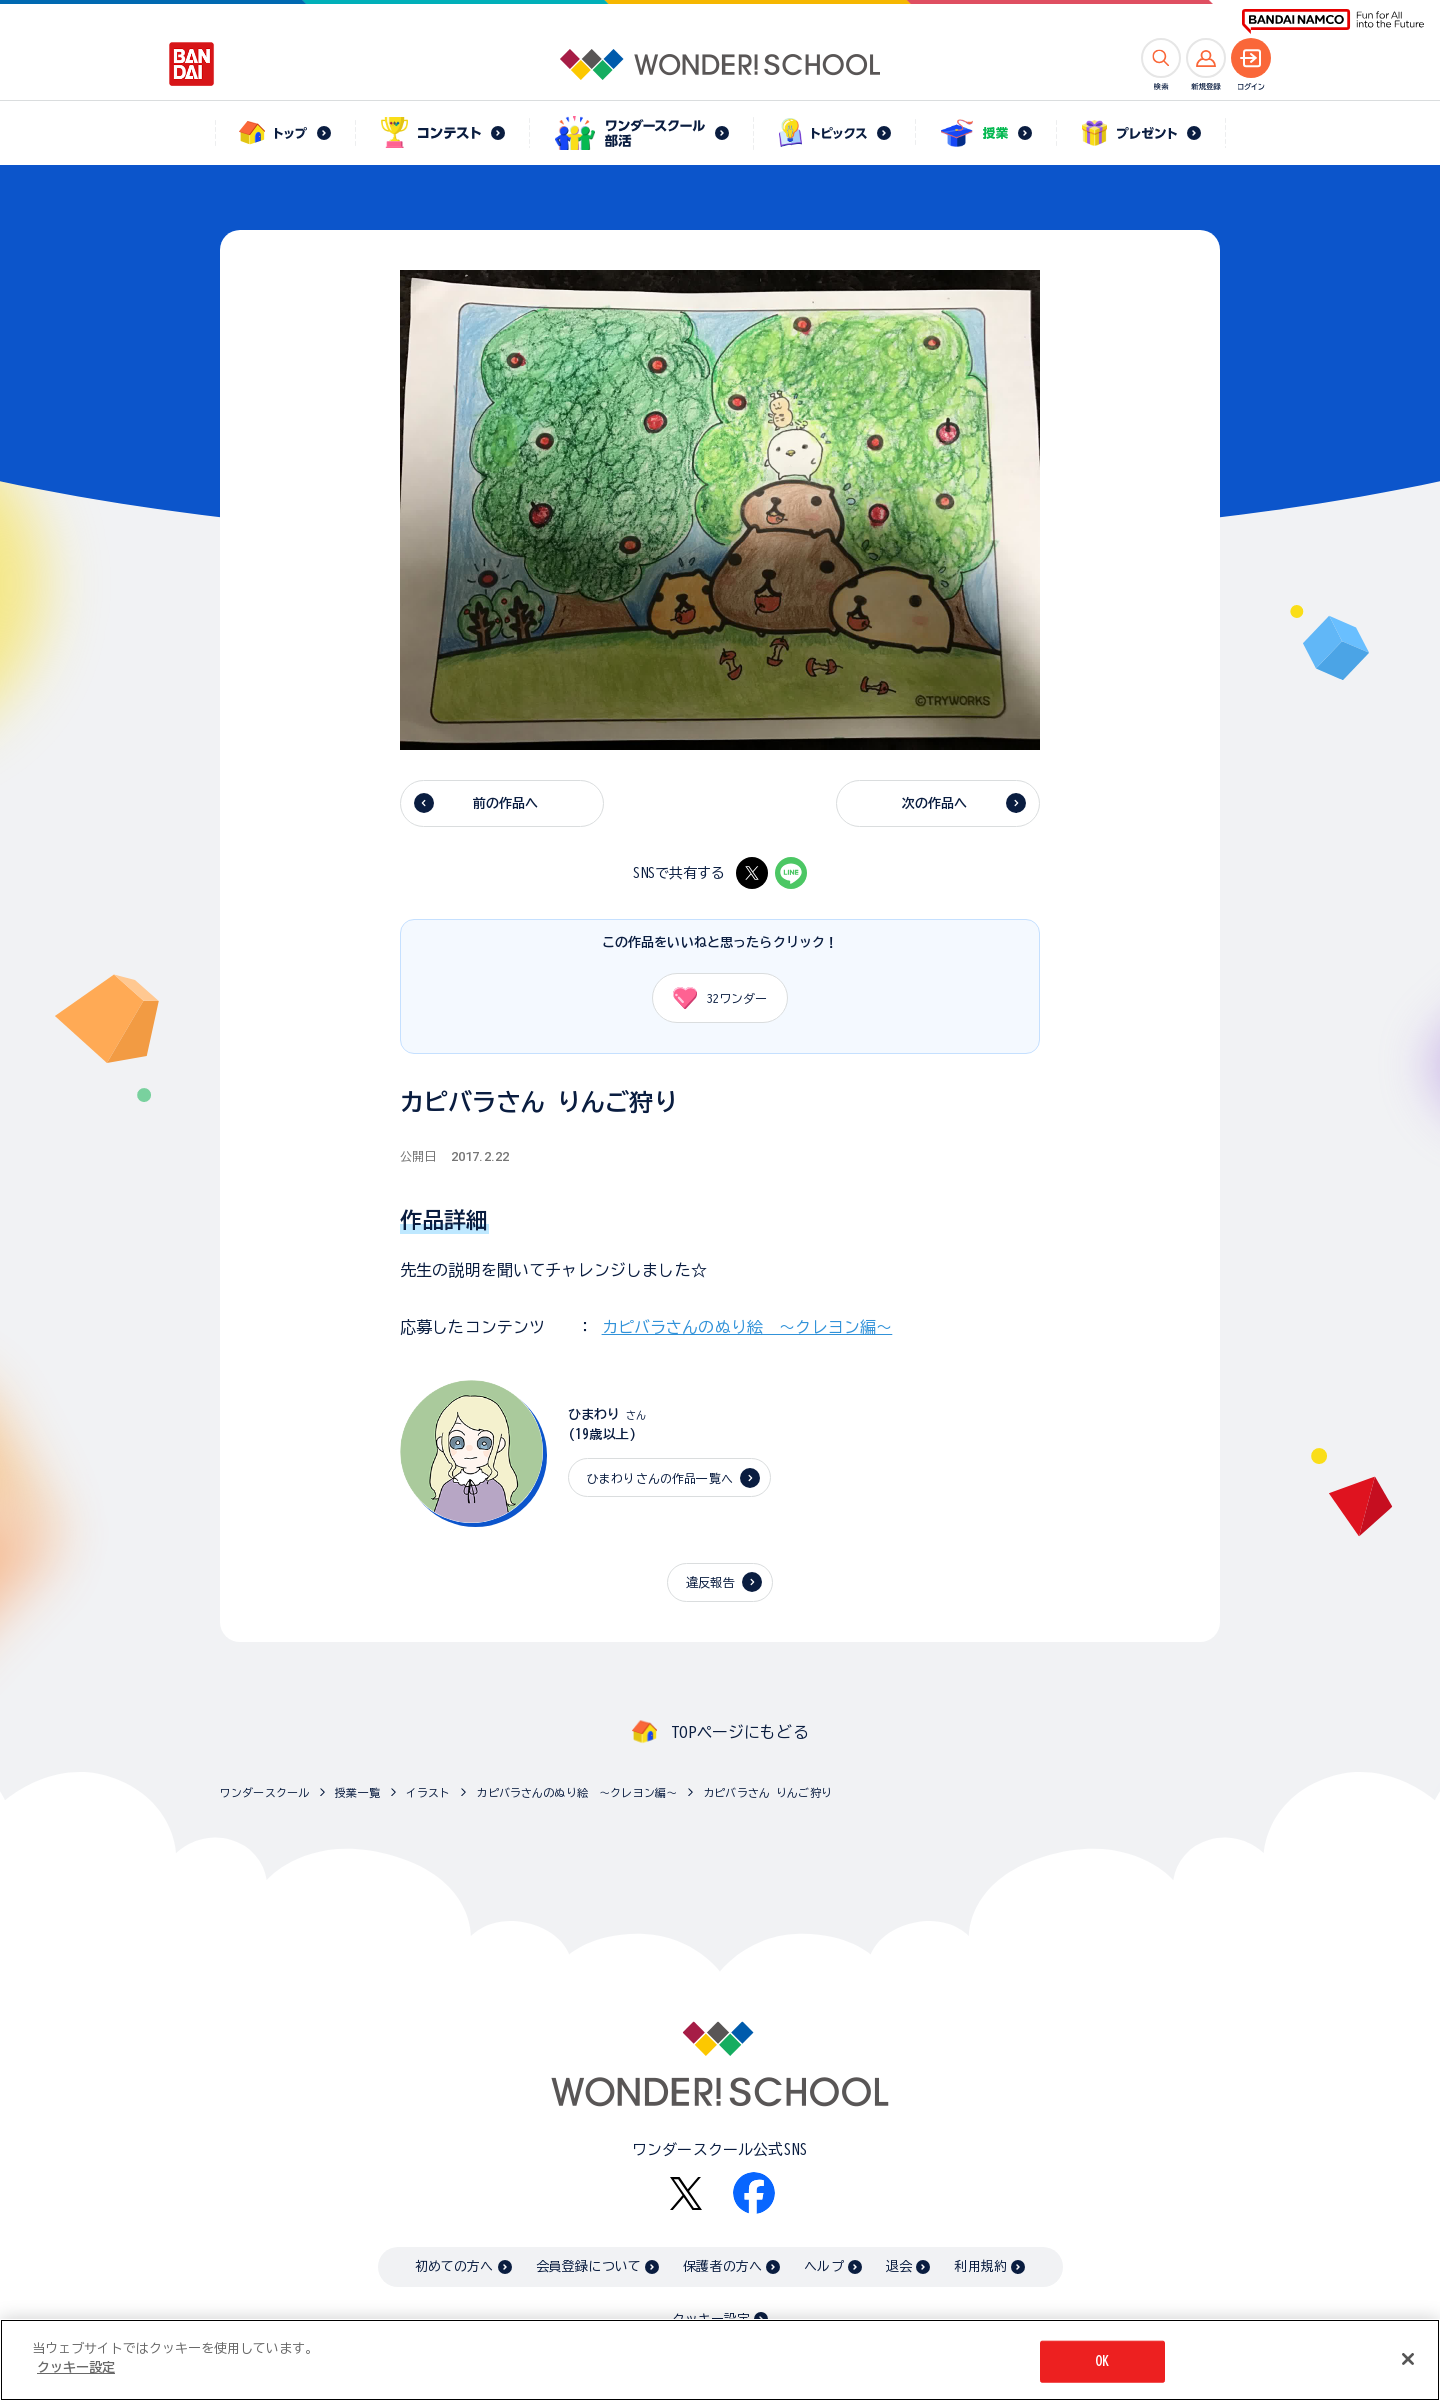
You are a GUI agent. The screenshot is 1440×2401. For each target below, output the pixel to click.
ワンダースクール (264, 1792)
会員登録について (588, 2266)
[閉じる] (1408, 2361)
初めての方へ (454, 2266)
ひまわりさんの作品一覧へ (660, 1478)
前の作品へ (506, 803)
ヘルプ (823, 2266)
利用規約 (980, 2266)
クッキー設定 (711, 2319)
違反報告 (710, 1582)
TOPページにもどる (740, 1732)
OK (1102, 2362)
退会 (899, 2266)
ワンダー (713, 998)
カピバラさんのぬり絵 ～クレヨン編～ (747, 1327)
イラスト (428, 1792)
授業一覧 (357, 1792)
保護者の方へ (722, 2266)
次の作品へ (935, 803)
